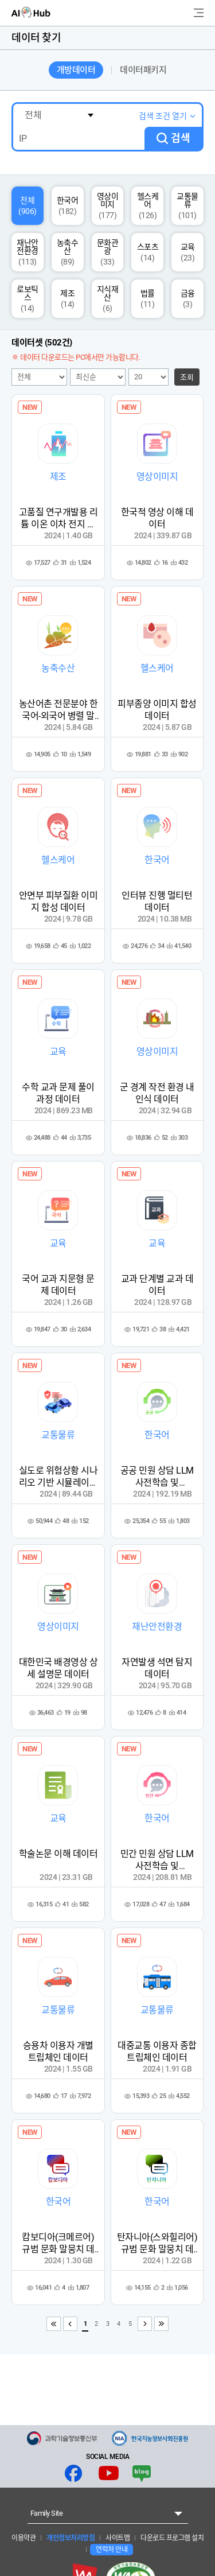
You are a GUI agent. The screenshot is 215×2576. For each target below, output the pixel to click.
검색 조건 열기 (163, 116)
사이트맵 (117, 2538)
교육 (188, 252)
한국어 (68, 206)
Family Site (46, 2513)
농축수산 (68, 252)
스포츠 (148, 252)
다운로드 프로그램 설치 (171, 2538)
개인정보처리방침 (70, 2538)
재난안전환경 (27, 252)
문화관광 (108, 252)
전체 (27, 206)
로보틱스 (27, 299)
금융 (188, 299)
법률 (147, 299)
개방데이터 (76, 70)
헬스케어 (148, 206)
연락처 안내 (111, 2550)
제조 (67, 299)
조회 (187, 377)
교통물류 (187, 206)
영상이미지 (108, 206)
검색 (180, 138)
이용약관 (23, 2538)
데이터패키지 (143, 70)
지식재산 (108, 299)
